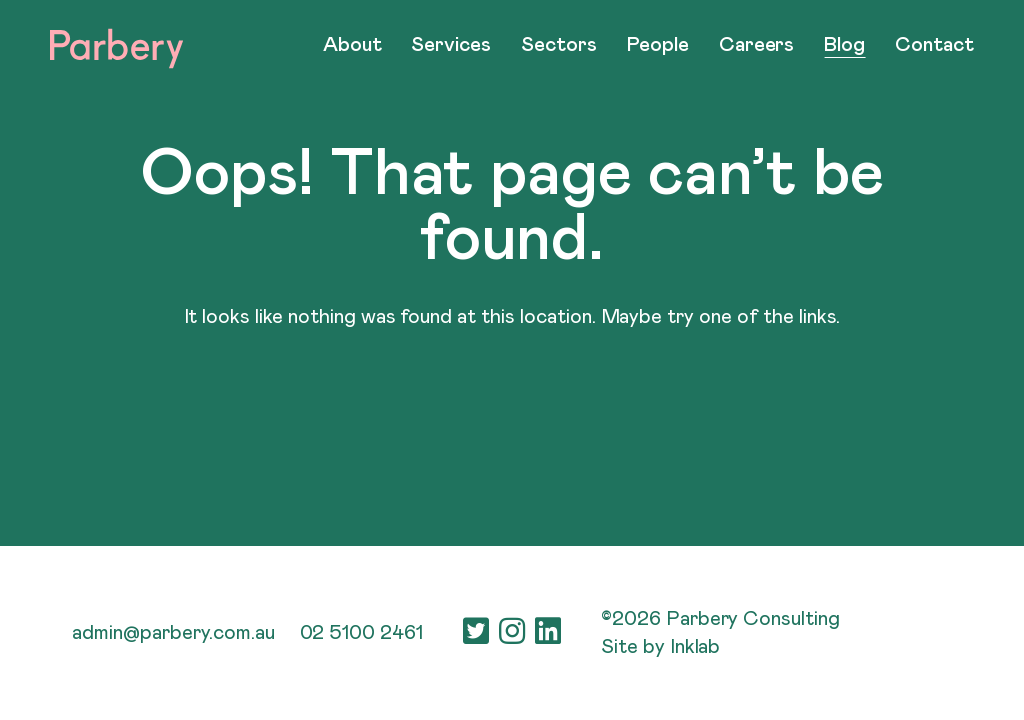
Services (451, 45)
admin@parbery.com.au (173, 633)
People (658, 45)
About (352, 45)
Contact (934, 45)
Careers (757, 45)
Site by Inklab (660, 647)
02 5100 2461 (362, 633)
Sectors (559, 45)
